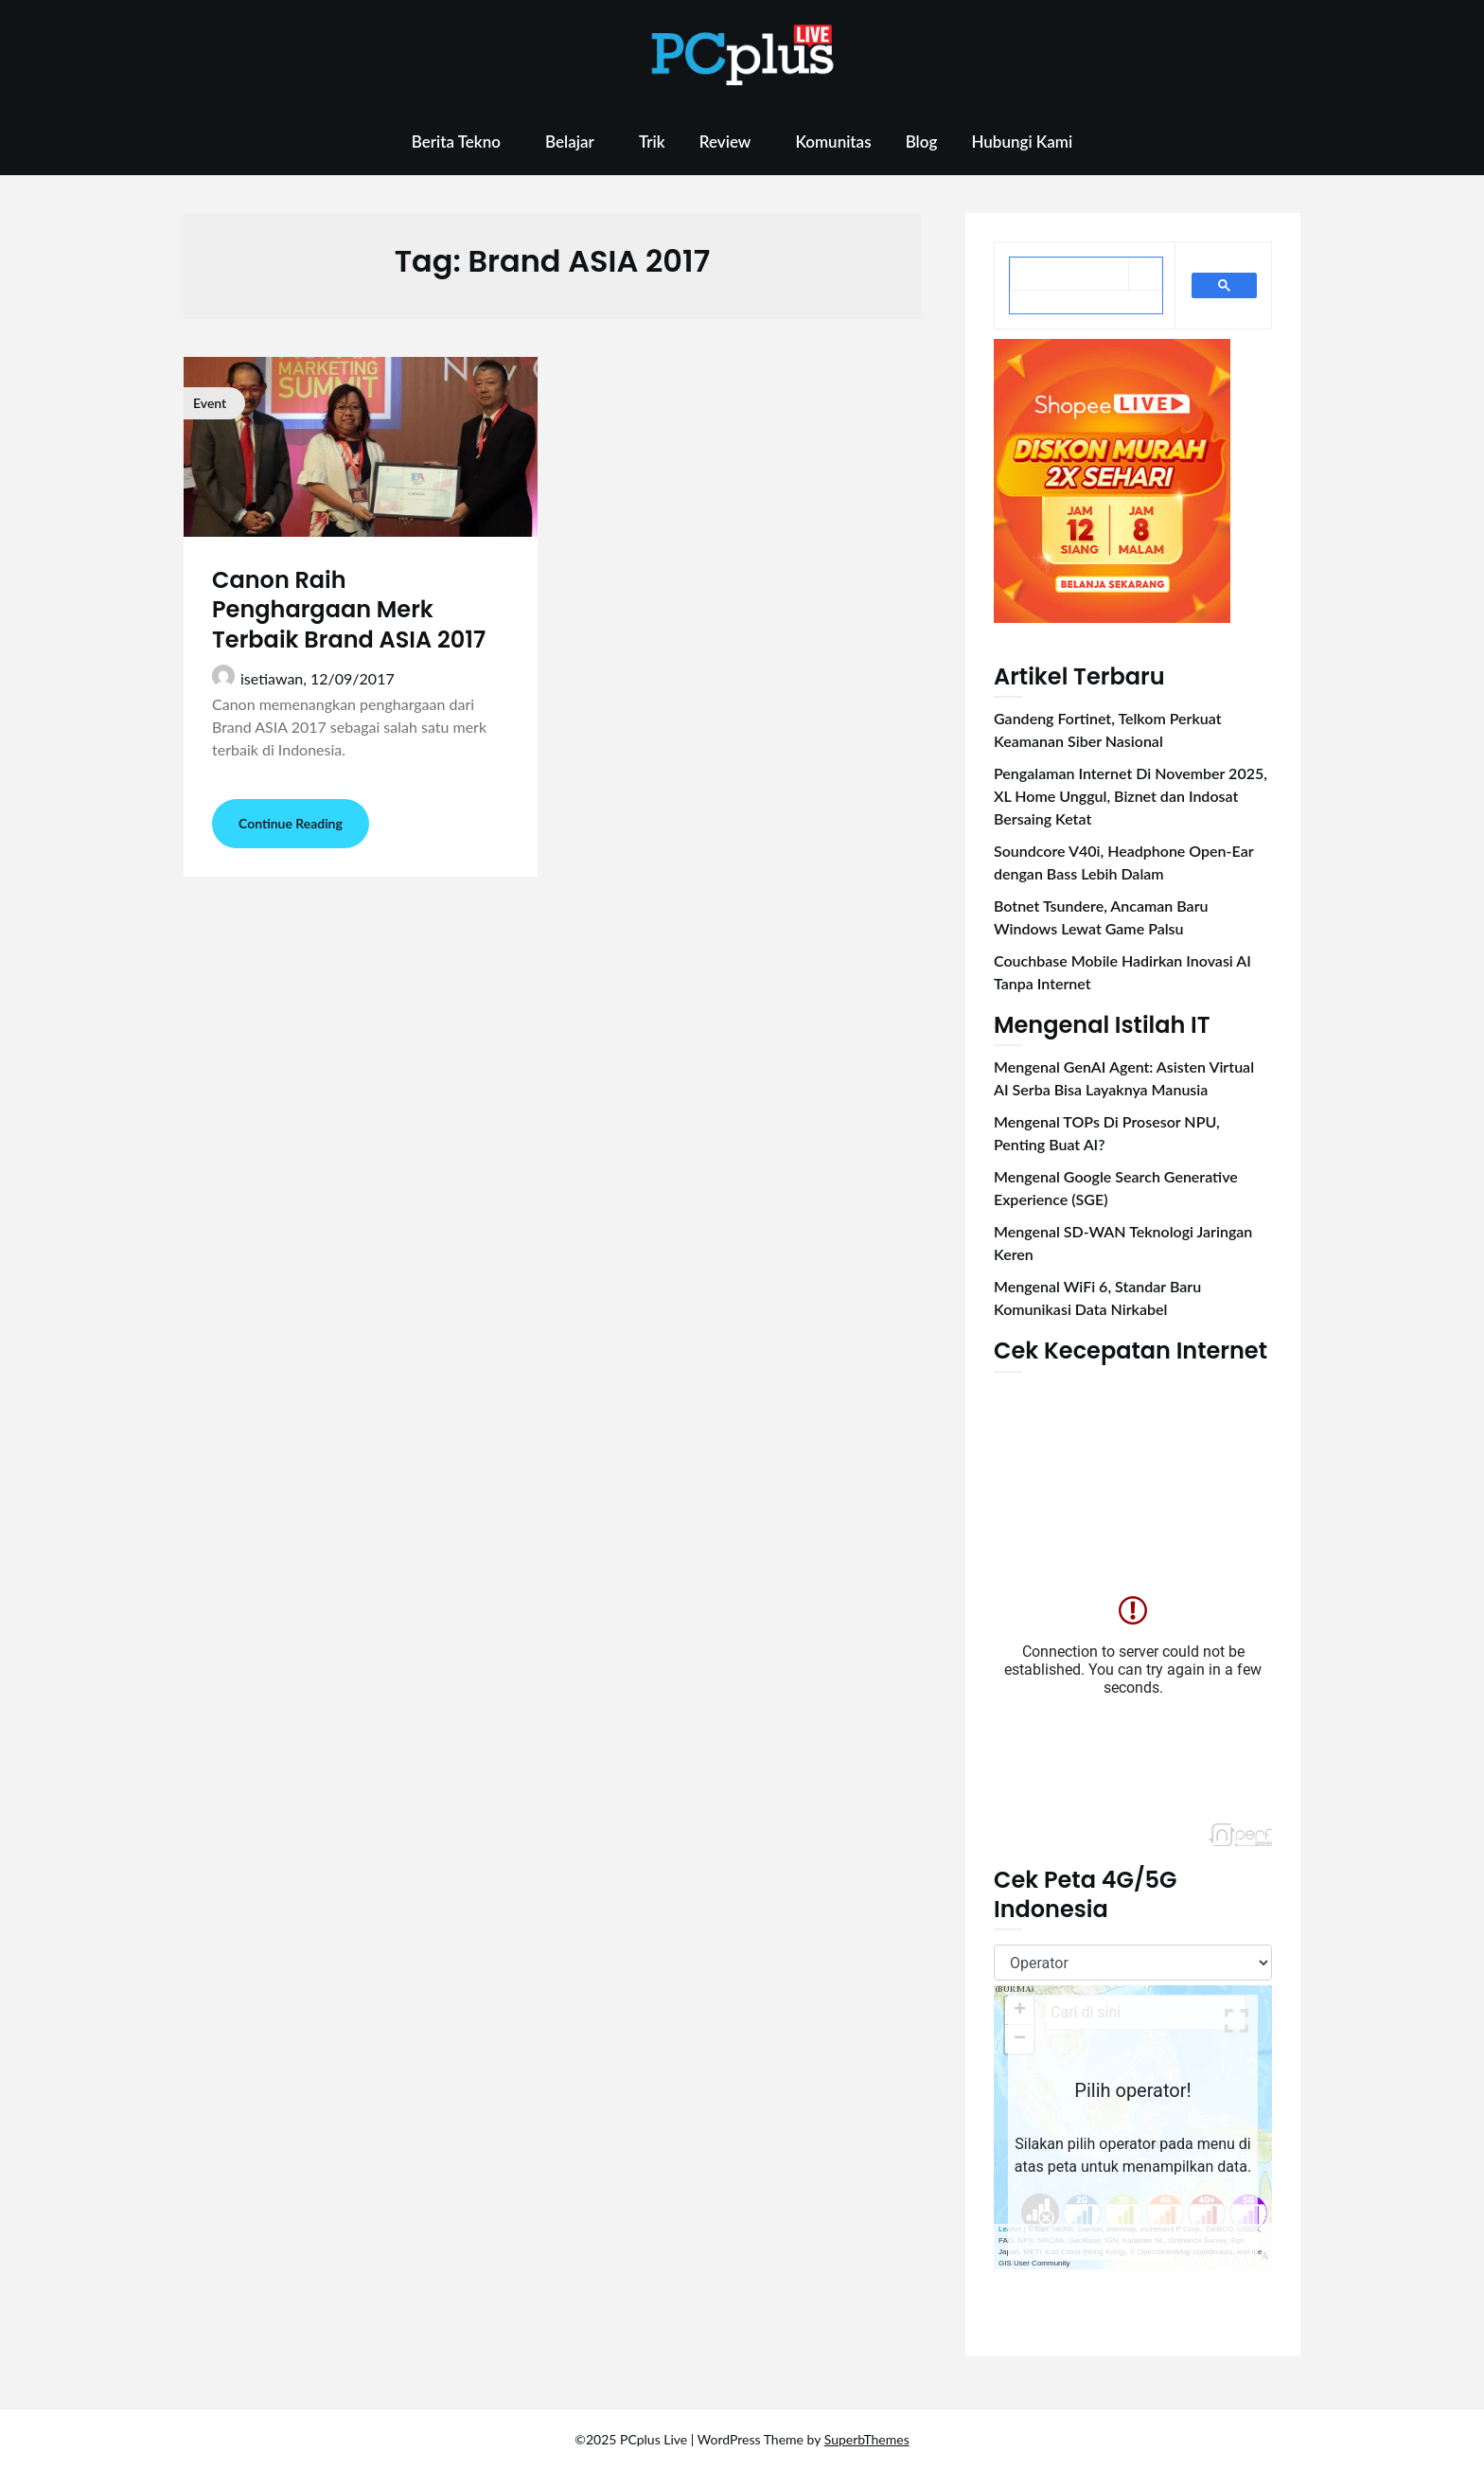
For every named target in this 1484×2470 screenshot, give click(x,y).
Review (725, 141)
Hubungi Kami (1021, 141)
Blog (922, 141)
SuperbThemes (867, 2439)
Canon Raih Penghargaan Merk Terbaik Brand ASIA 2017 (349, 609)
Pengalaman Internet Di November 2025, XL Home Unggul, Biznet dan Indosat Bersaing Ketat (1130, 795)
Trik (652, 141)
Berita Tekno (456, 141)
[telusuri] (1069, 275)
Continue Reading (290, 823)
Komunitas (833, 141)
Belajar (569, 141)
